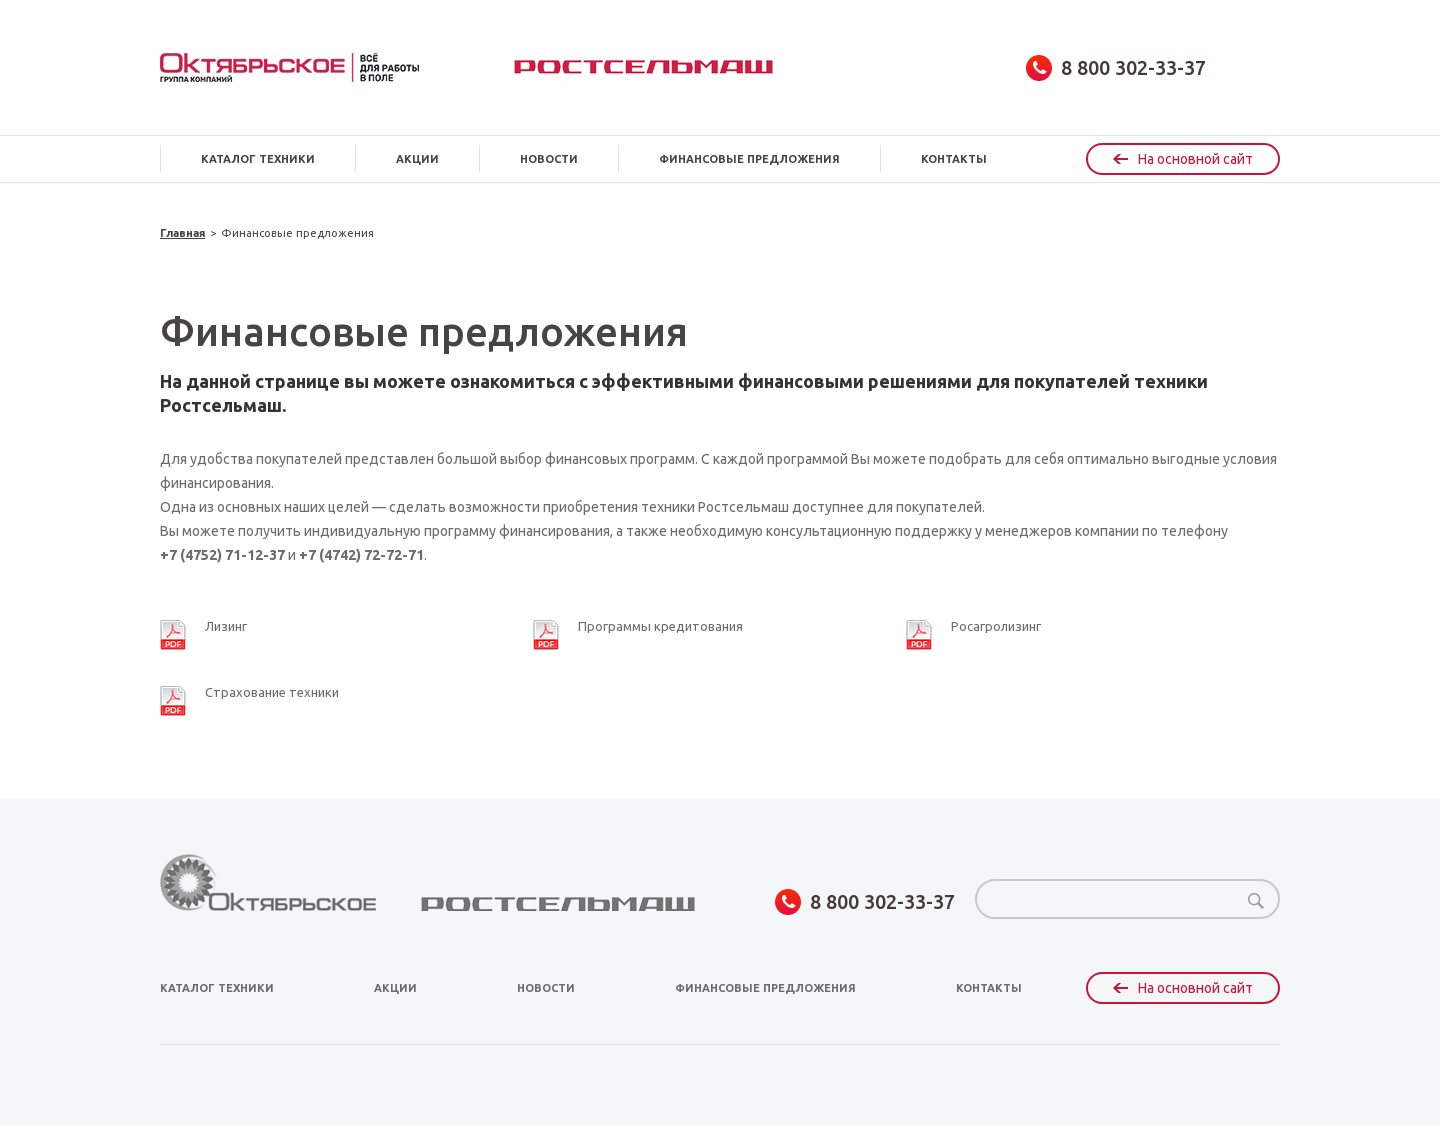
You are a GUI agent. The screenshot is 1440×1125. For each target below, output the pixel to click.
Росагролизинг (996, 626)
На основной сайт (1183, 159)
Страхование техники (272, 692)
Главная (182, 233)
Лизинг (226, 626)
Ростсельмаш (643, 67)
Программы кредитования (660, 626)
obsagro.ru (289, 67)
